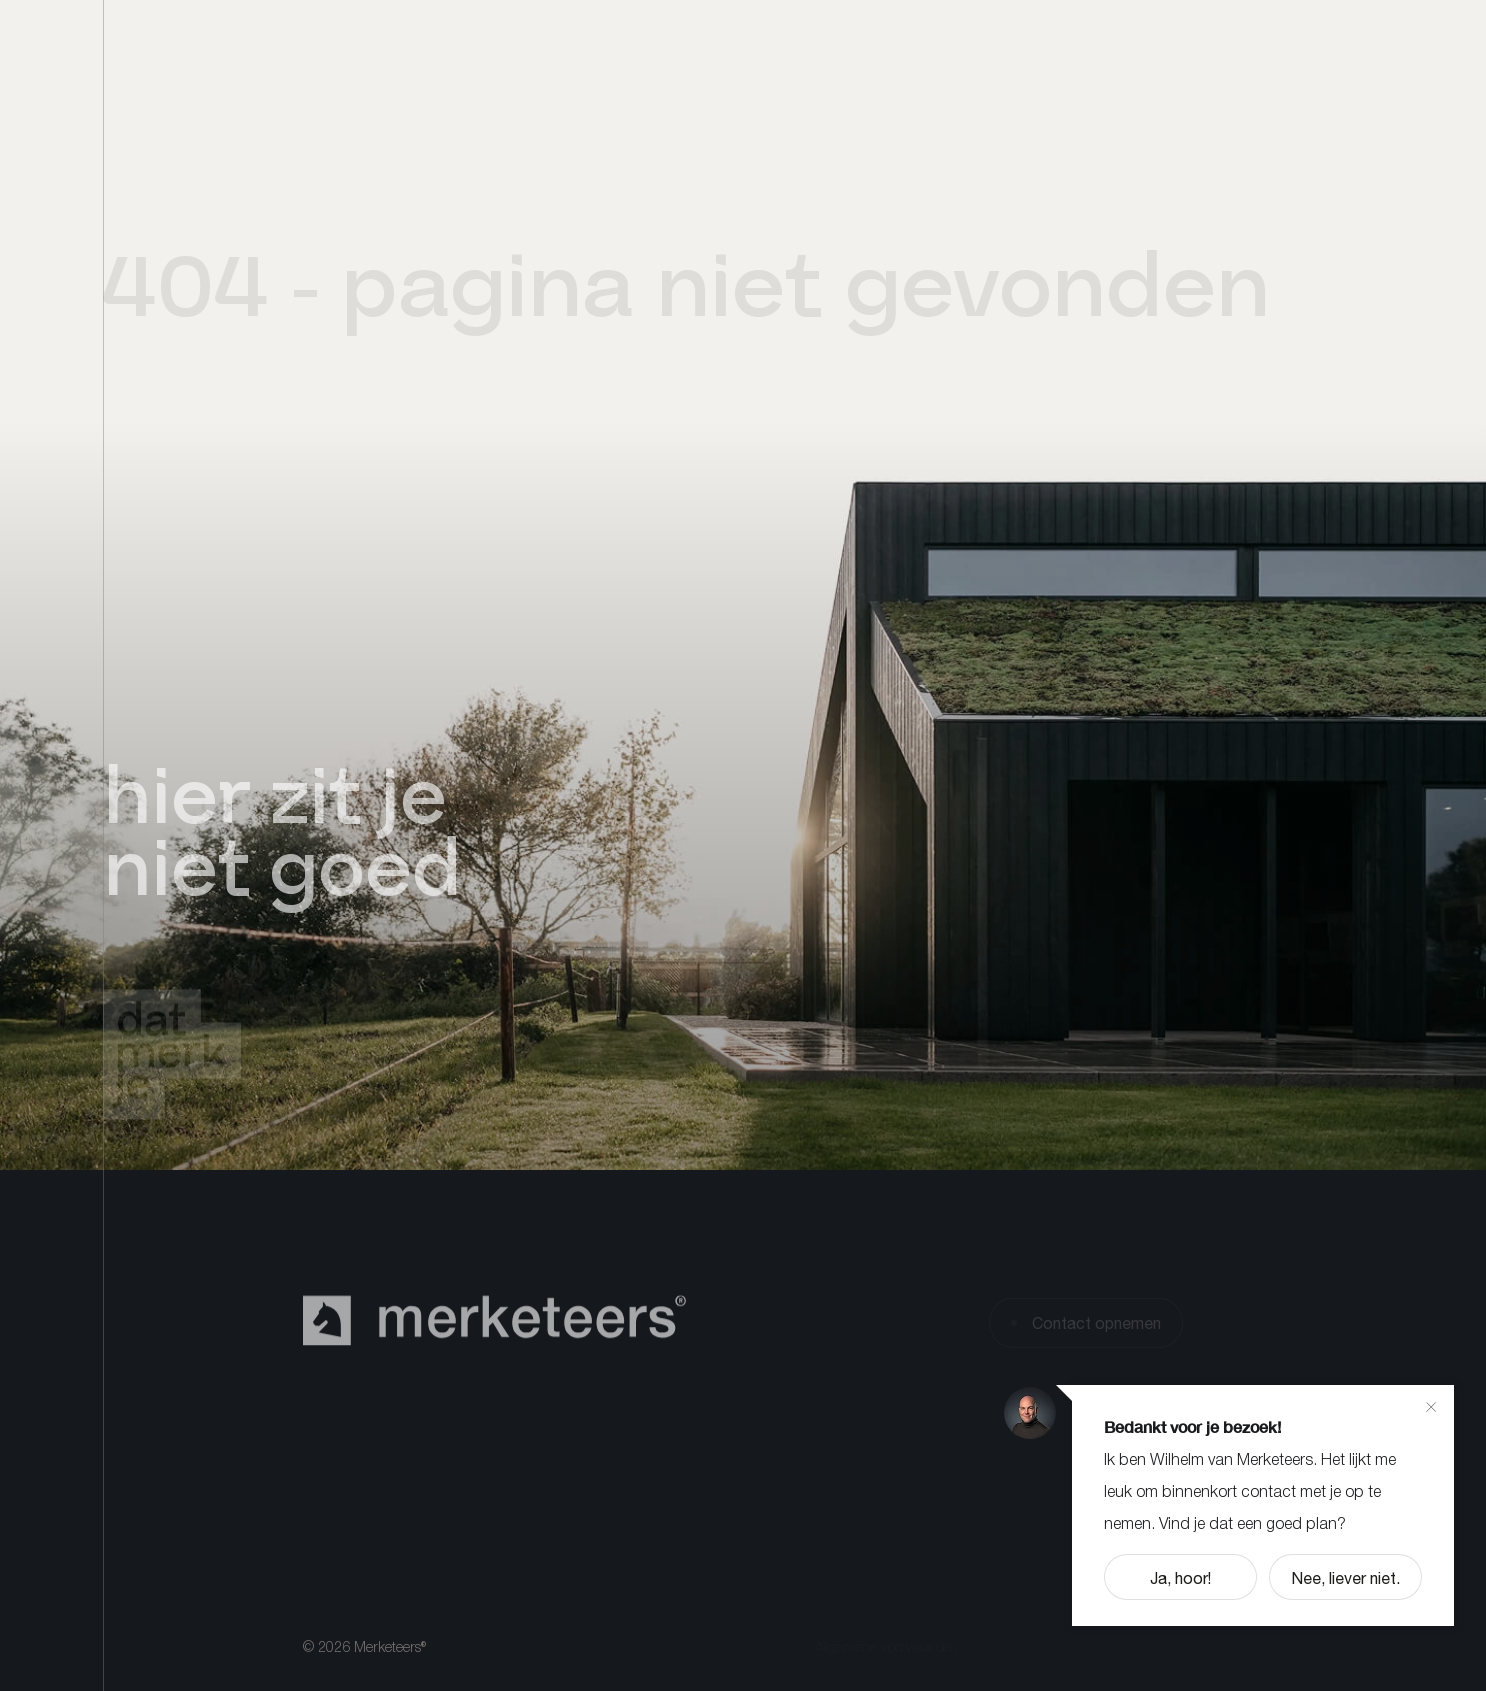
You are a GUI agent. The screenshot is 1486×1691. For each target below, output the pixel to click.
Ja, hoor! (1180, 1578)
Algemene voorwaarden (886, 1649)
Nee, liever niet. (1345, 1578)
